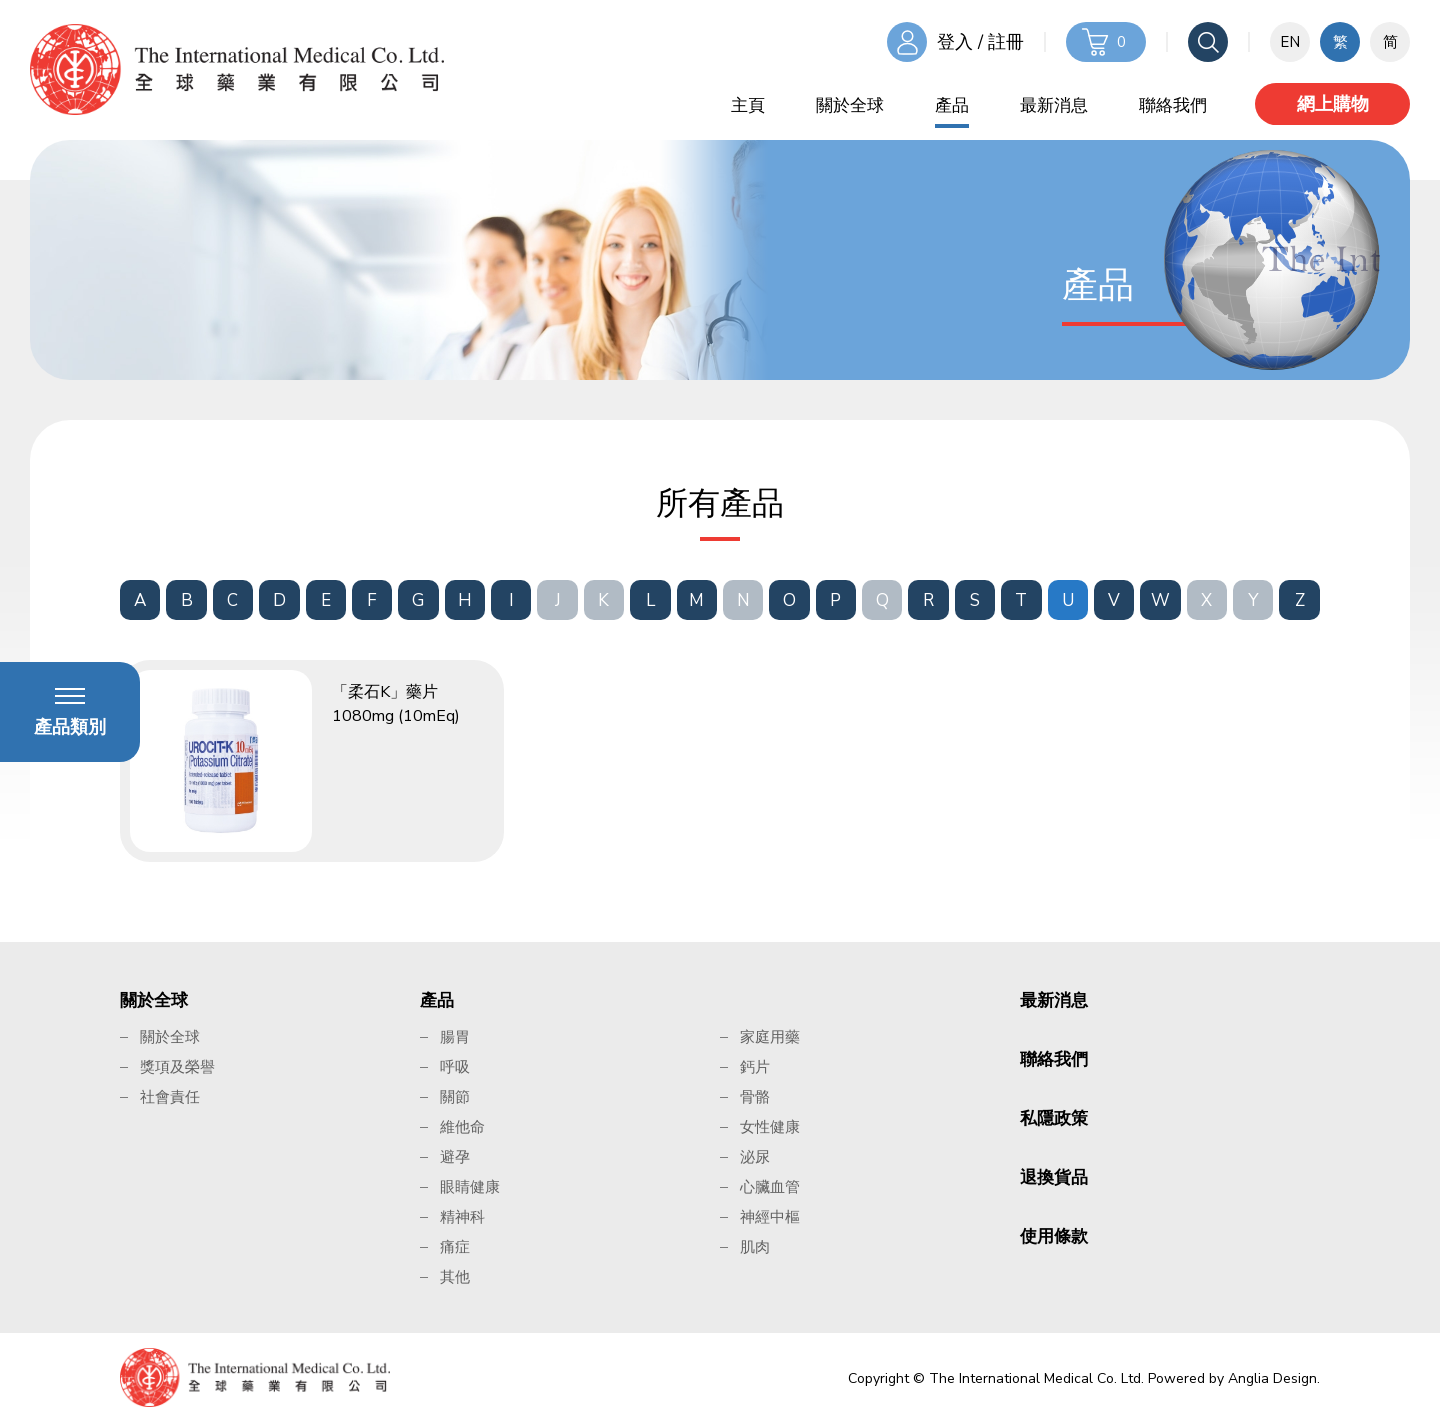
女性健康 (770, 1127)
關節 (455, 1097)
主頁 (748, 105)
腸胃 (455, 1037)
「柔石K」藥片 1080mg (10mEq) (396, 704)
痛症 (455, 1247)
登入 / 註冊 (980, 42)
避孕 (455, 1157)
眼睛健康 (470, 1187)
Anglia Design (1272, 1378)
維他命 (462, 1127)
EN (1290, 42)
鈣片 (755, 1067)
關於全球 (850, 105)
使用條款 (1054, 1236)
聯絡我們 (1173, 105)
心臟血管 (770, 1187)
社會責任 (170, 1097)
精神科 (462, 1217)
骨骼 (755, 1097)
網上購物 (1333, 104)
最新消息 (1054, 105)
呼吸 (455, 1067)
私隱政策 (1054, 1118)
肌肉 (755, 1247)
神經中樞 (770, 1217)
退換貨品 (1054, 1177)
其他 (455, 1277)
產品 (952, 105)
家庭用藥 (770, 1037)
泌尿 (755, 1157)
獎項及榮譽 (177, 1067)
